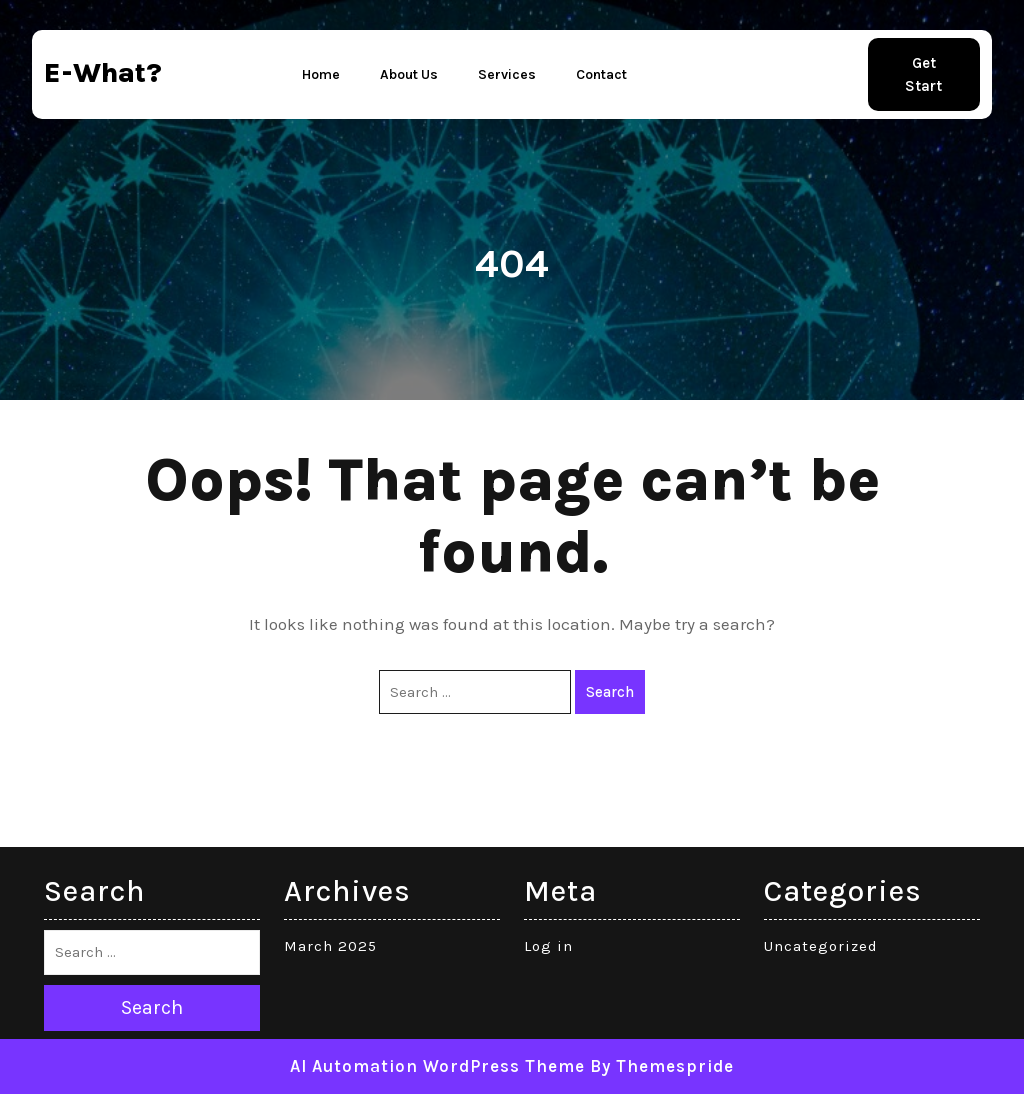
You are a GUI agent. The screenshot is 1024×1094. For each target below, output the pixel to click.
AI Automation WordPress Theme (437, 1066)
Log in (548, 946)
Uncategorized (821, 946)
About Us (409, 74)
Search (610, 692)
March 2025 (330, 946)
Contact (601, 74)
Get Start (923, 74)
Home (321, 74)
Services (507, 74)
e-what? (103, 72)
